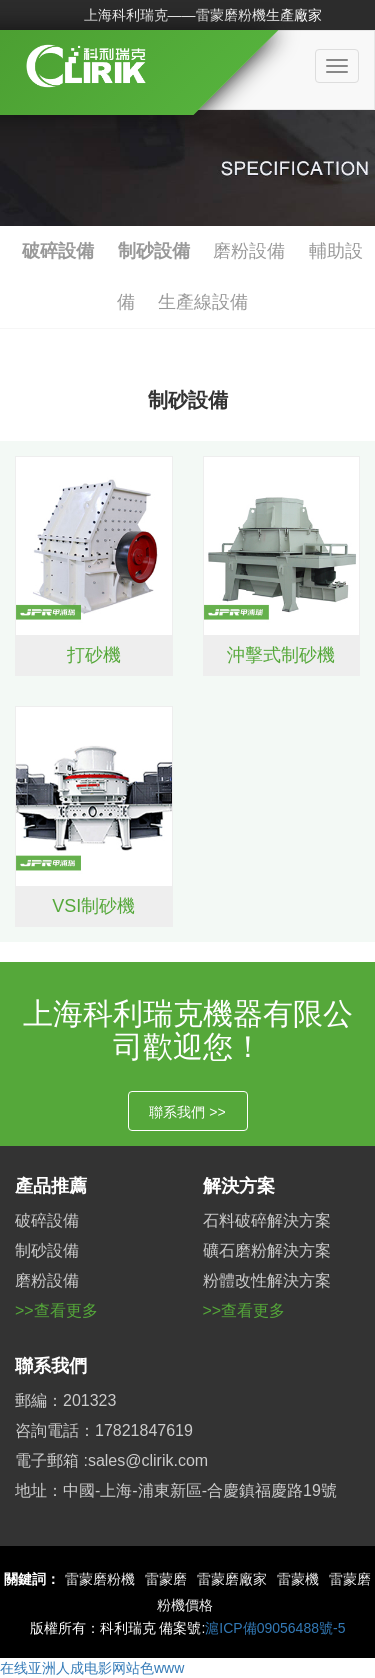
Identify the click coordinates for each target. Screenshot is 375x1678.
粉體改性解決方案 (267, 1280)
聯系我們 (51, 1366)
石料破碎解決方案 (267, 1220)
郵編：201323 (65, 1400)
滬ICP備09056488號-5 (275, 1628)
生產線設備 (203, 302)
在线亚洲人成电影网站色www (92, 1668)
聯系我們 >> (187, 1112)
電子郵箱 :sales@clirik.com (111, 1460)
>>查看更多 (56, 1310)
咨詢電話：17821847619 (104, 1430)
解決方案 (239, 1186)
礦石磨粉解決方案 (267, 1250)
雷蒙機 (298, 1579)
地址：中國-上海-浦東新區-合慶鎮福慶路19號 (176, 1490)
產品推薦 (51, 1186)
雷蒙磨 (166, 1579)
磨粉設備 (249, 251)
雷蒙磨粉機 (100, 1579)
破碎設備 (58, 251)
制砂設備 (154, 251)
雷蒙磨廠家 (232, 1579)
